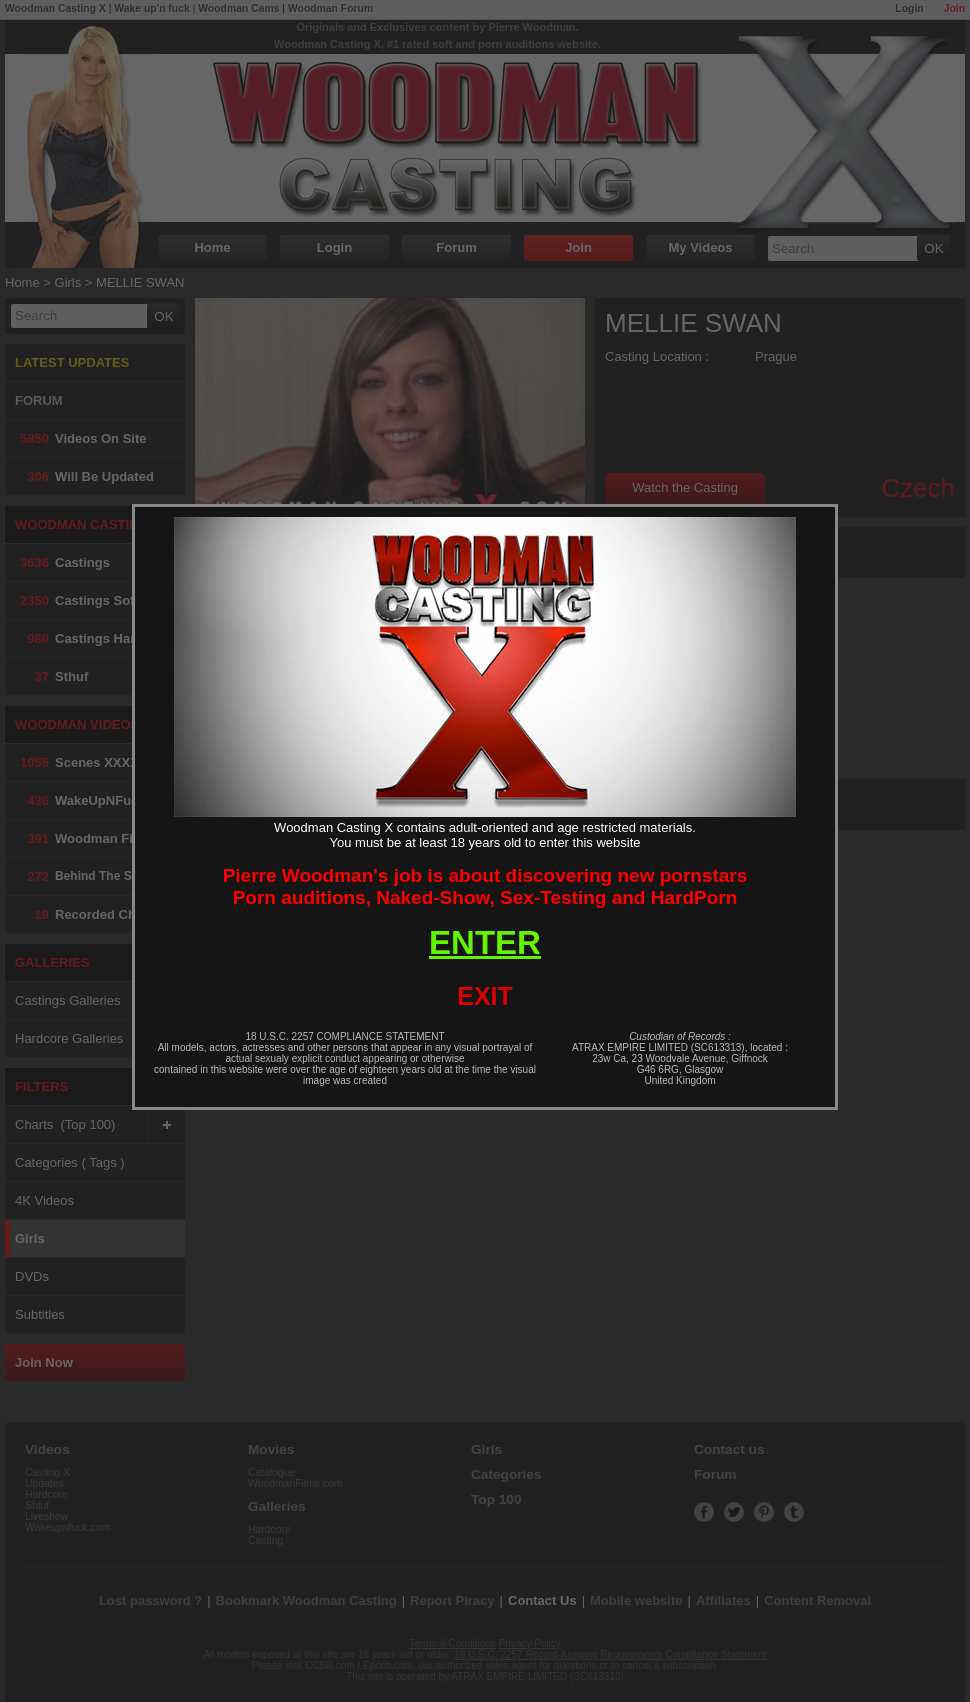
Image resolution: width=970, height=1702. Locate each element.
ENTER (485, 942)
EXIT (485, 996)
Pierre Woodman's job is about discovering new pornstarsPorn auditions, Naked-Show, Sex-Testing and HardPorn (485, 886)
